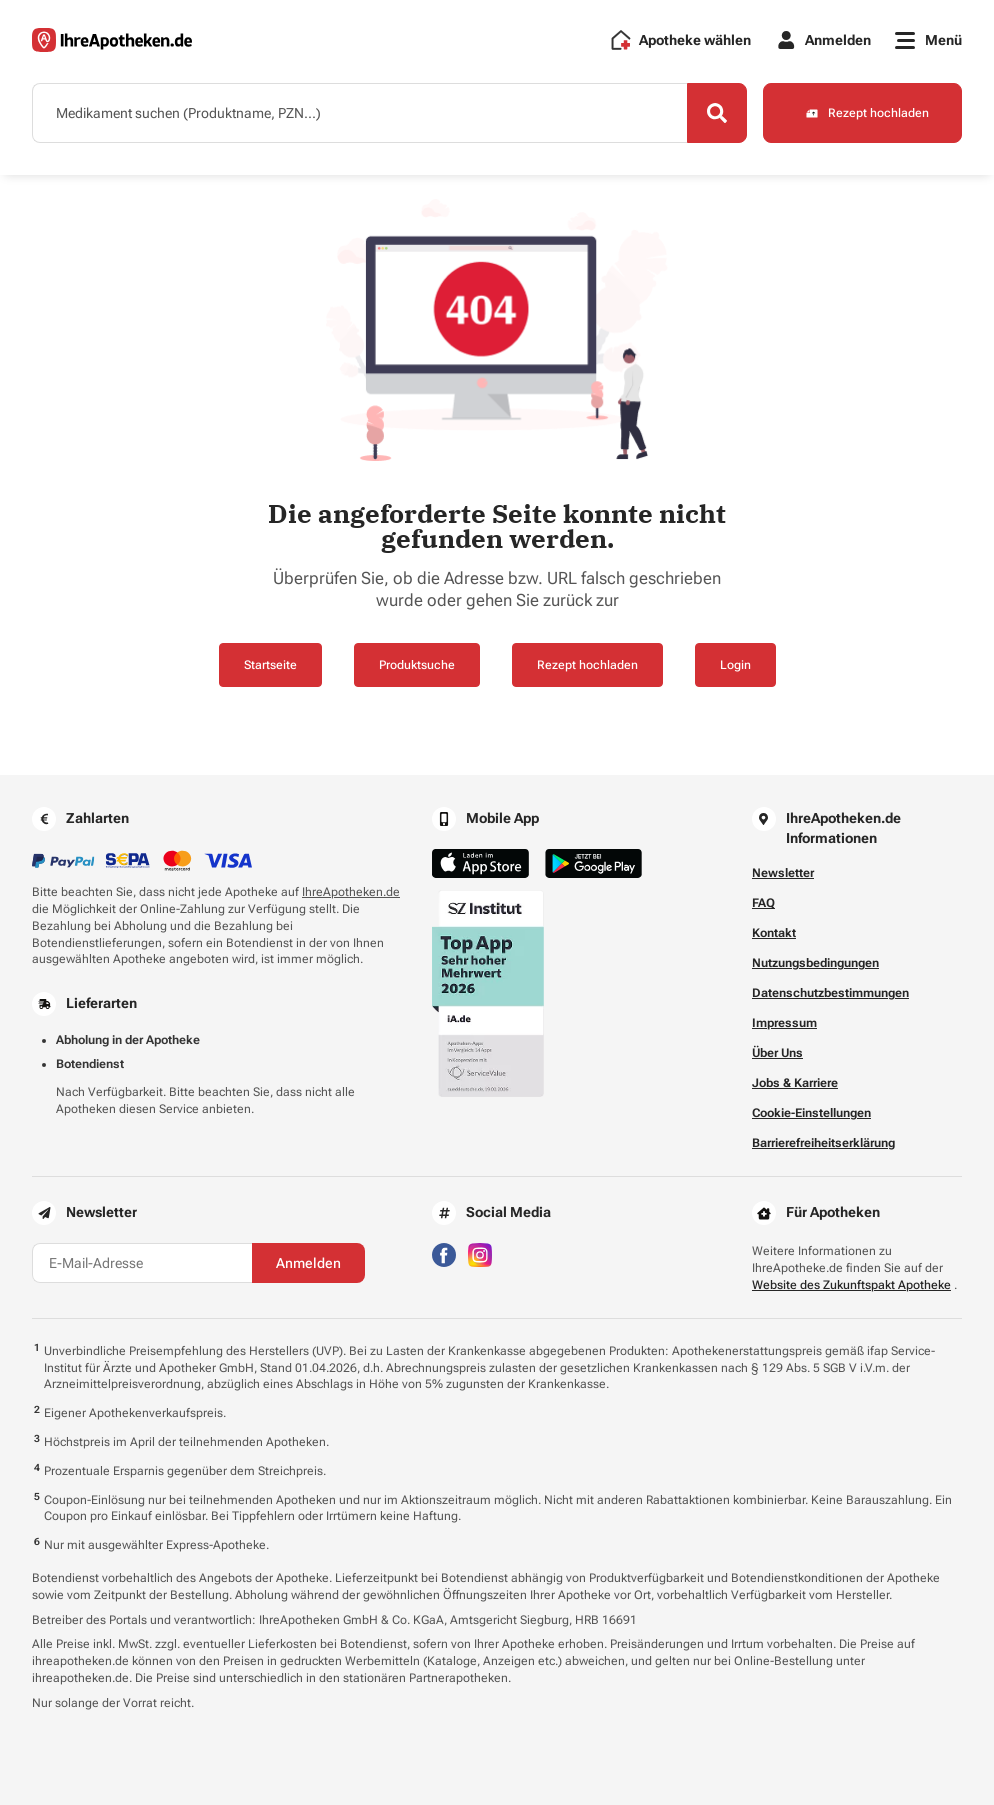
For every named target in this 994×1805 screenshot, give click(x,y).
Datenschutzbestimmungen (830, 993)
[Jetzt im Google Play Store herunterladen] (593, 863)
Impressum (784, 1023)
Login (735, 665)
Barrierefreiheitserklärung (823, 1143)
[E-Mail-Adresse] (142, 1263)
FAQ (763, 903)
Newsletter (783, 873)
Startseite (270, 665)
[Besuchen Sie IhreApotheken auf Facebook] (444, 1254)
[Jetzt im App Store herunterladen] (480, 863)
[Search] (717, 113)
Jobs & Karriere (795, 1083)
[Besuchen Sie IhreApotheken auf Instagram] (480, 1254)
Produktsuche (417, 665)
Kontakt (774, 933)
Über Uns (777, 1053)
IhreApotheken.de (351, 892)
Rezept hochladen (587, 665)
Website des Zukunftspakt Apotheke (851, 1285)
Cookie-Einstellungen (811, 1113)
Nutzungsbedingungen (815, 963)
